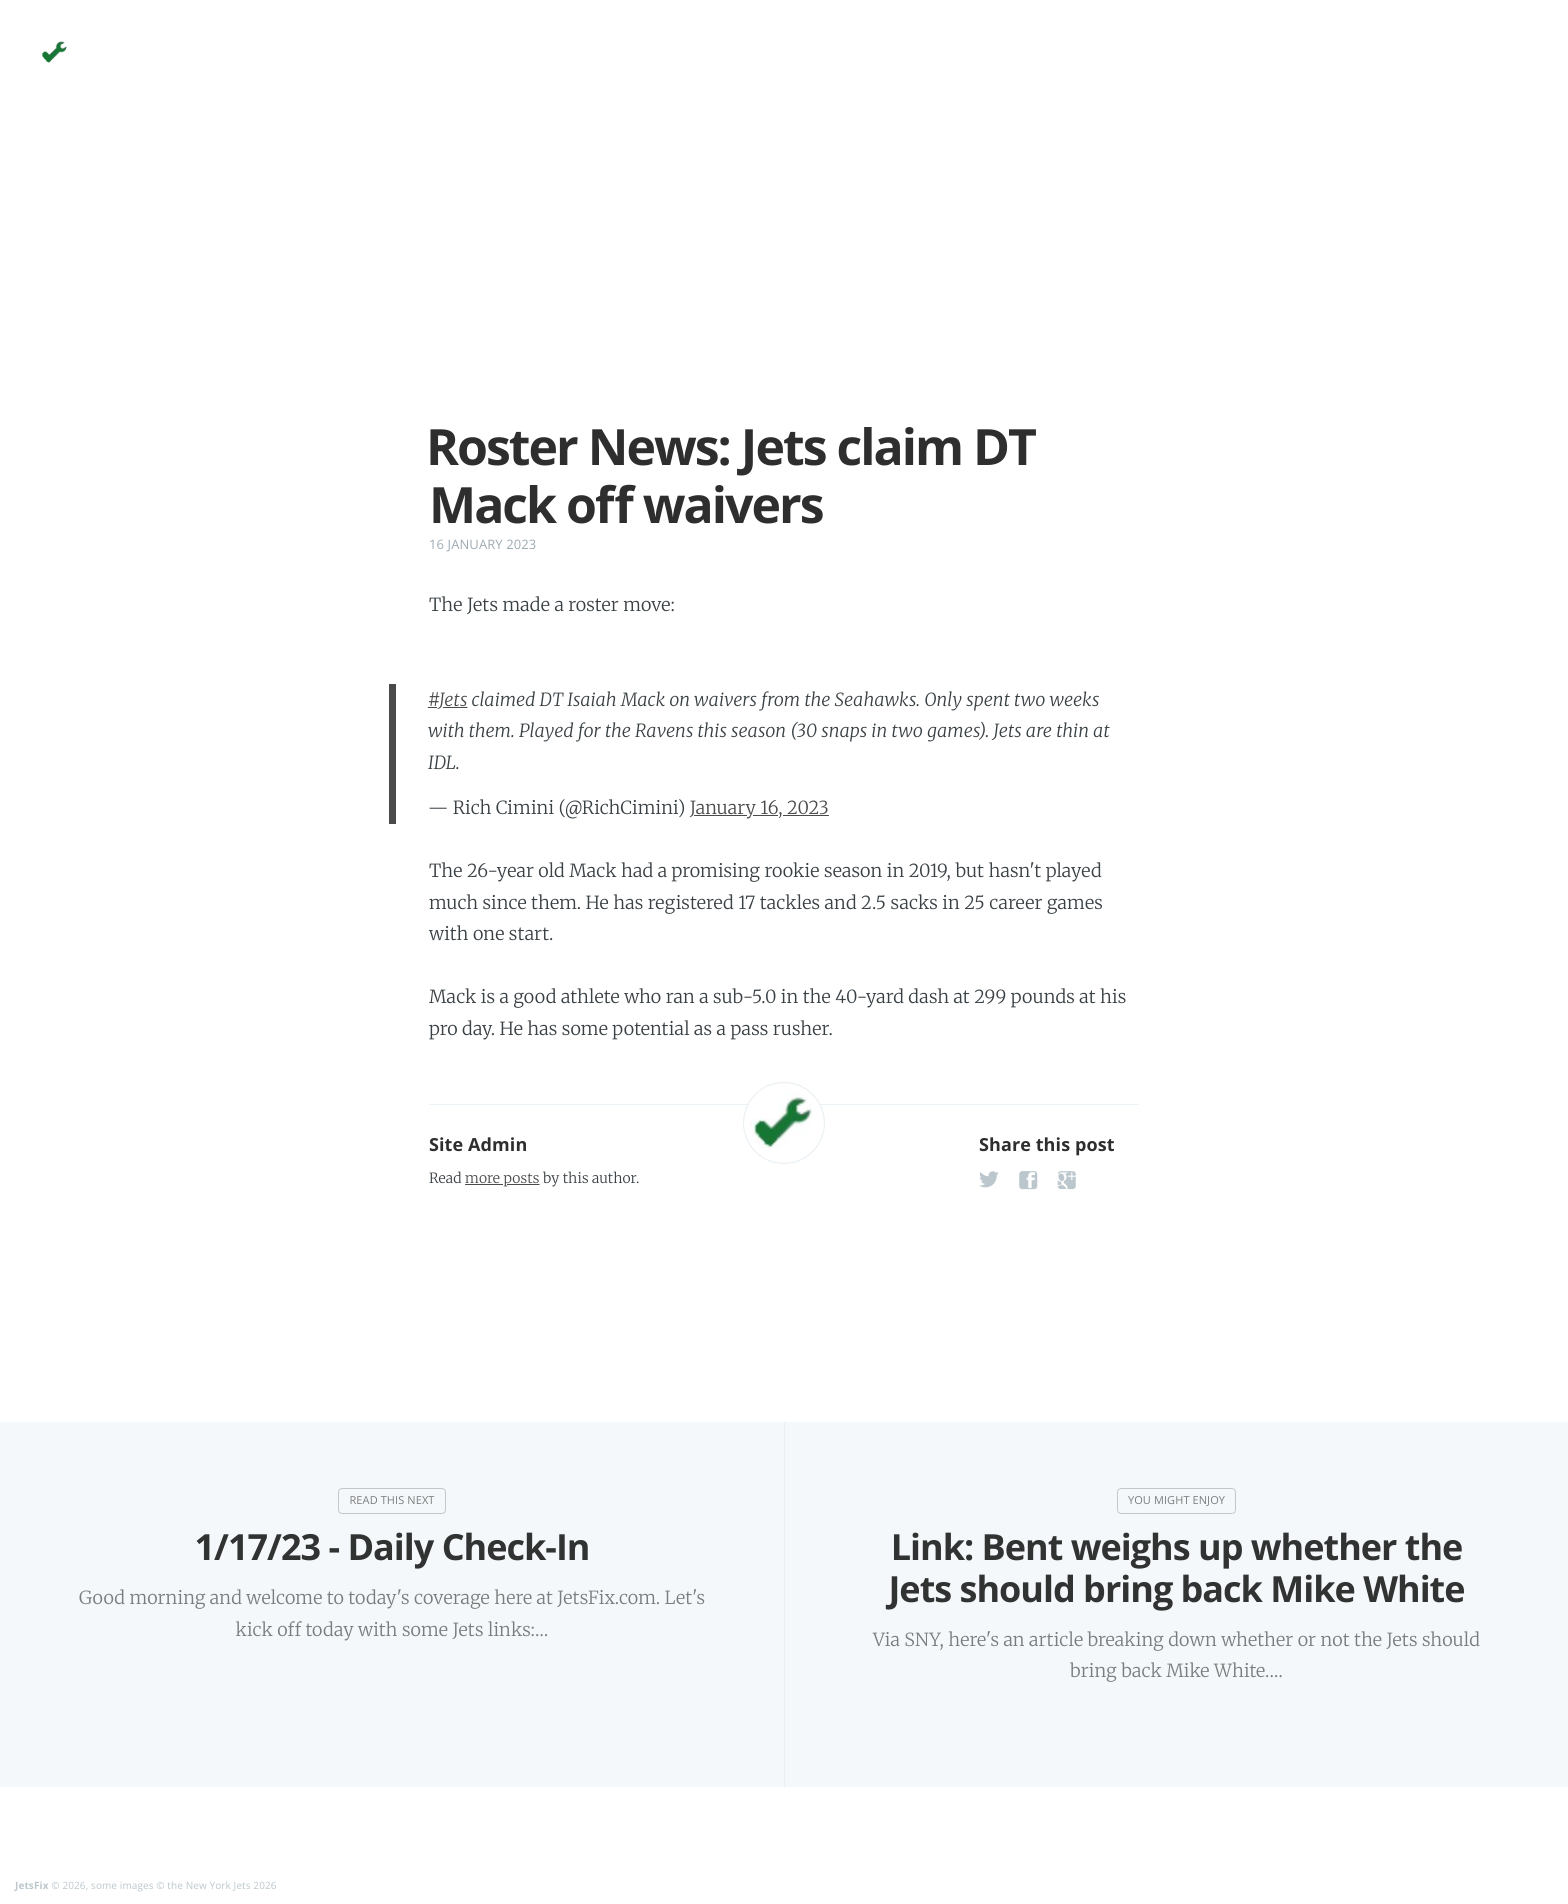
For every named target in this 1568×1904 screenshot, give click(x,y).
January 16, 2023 (759, 807)
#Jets (448, 699)
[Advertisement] (784, 278)
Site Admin (478, 1145)
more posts (502, 1178)
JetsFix (32, 1884)
